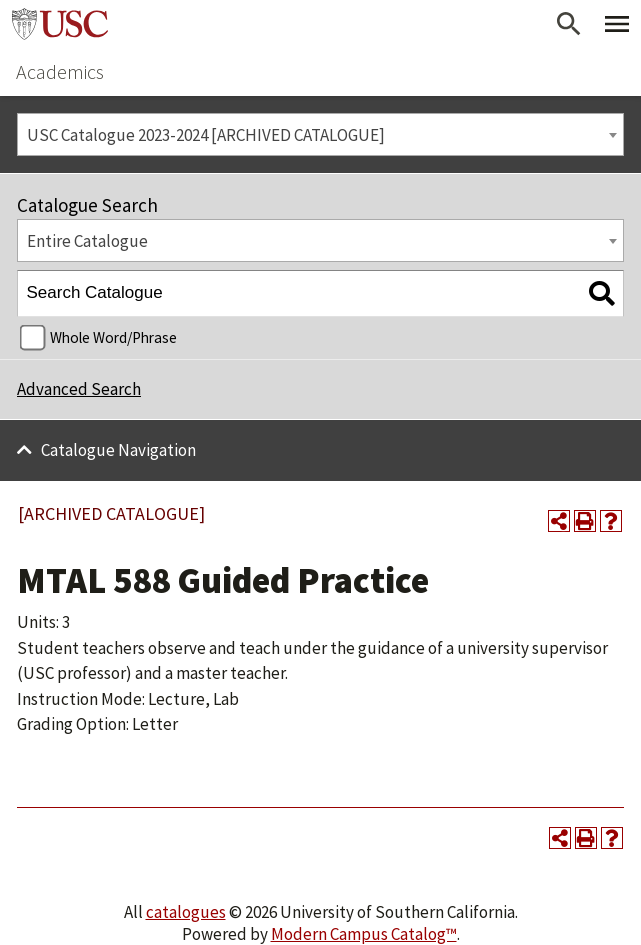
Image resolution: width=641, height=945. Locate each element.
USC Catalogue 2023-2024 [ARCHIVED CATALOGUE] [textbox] (206, 135)
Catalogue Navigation (118, 450)
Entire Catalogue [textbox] (87, 241)
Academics (60, 71)
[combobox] (320, 134)
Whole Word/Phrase (113, 337)
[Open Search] (569, 24)
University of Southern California (60, 24)
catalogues (186, 912)
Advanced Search (79, 389)
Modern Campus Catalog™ (364, 934)
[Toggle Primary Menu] (617, 24)
